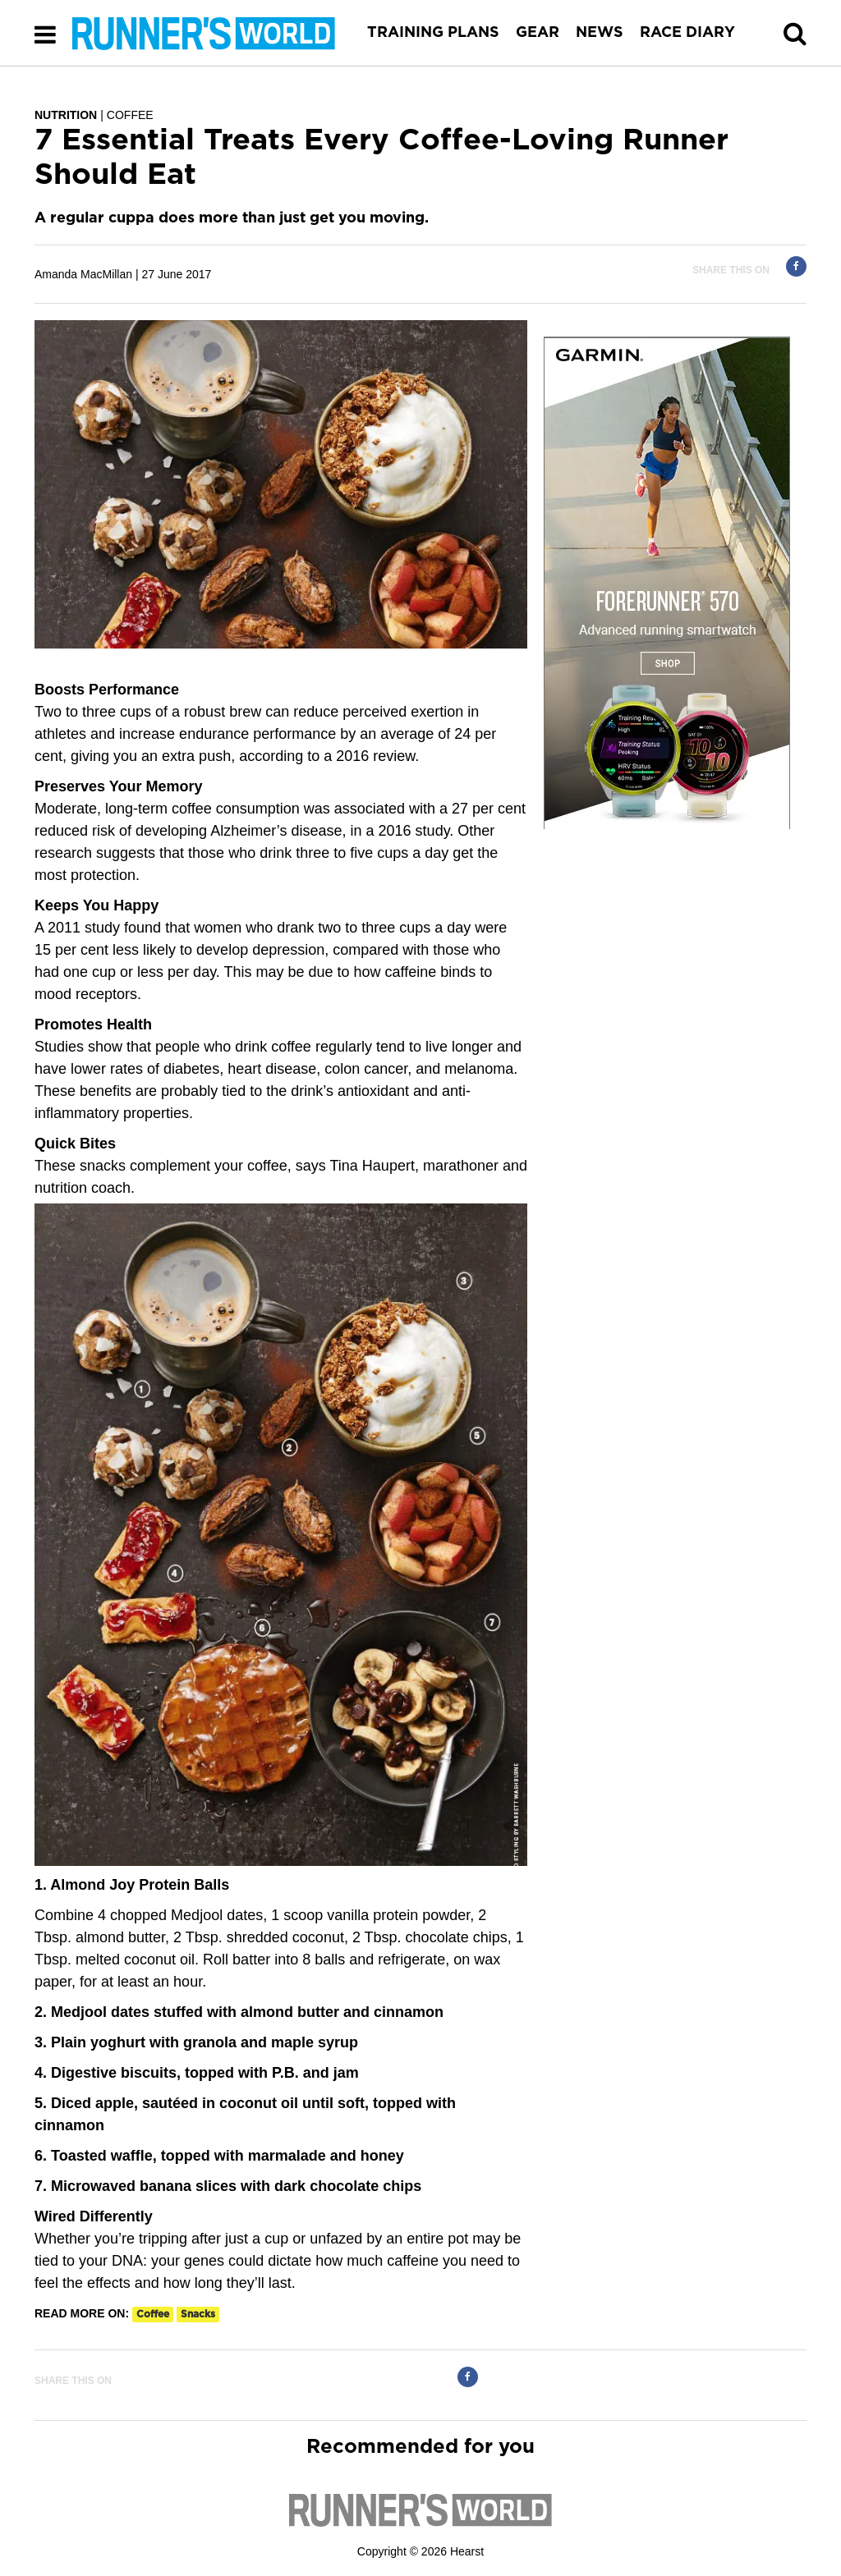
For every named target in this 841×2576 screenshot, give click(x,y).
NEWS (599, 32)
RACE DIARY (687, 32)
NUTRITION (65, 114)
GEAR (537, 32)
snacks (198, 2314)
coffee (152, 2314)
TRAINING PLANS (433, 32)
